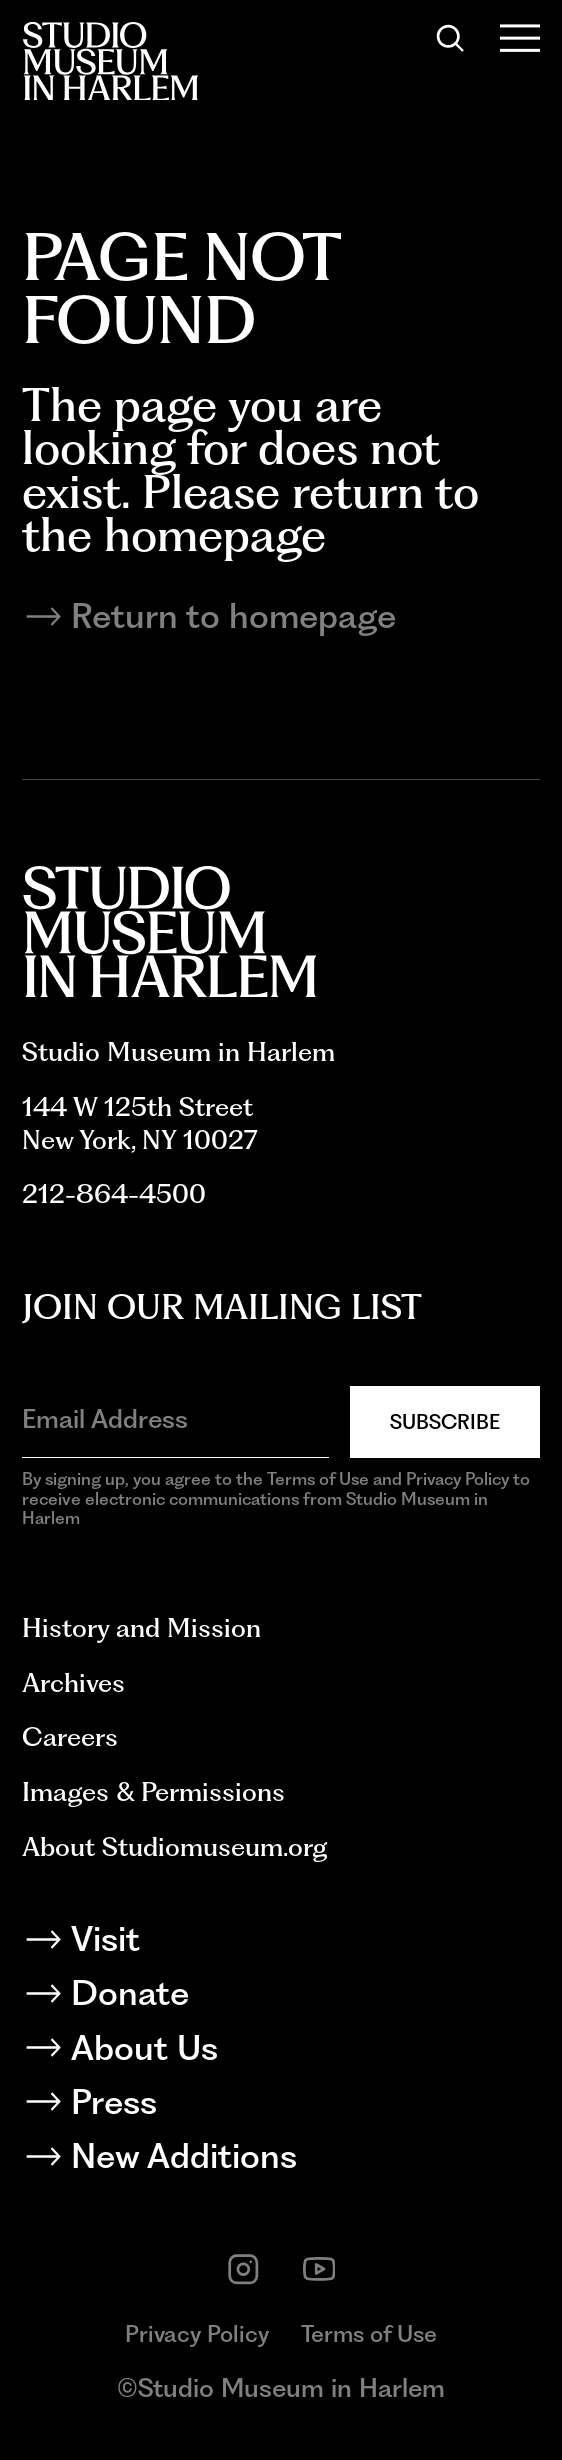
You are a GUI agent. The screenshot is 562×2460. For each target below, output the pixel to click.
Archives (73, 1682)
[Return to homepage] (281, 616)
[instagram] (243, 2269)
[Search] (450, 38)
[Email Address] (175, 1419)
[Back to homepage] (110, 61)
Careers (70, 1736)
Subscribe (445, 1422)
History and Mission (141, 1627)
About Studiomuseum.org (174, 1846)
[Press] (281, 2106)
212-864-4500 (114, 1193)
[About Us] (281, 2052)
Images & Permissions (153, 1791)
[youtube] (319, 2269)
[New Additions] (281, 2160)
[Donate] (281, 1997)
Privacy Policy (197, 2334)
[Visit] (281, 1943)
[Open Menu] (520, 38)
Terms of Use (369, 2334)
